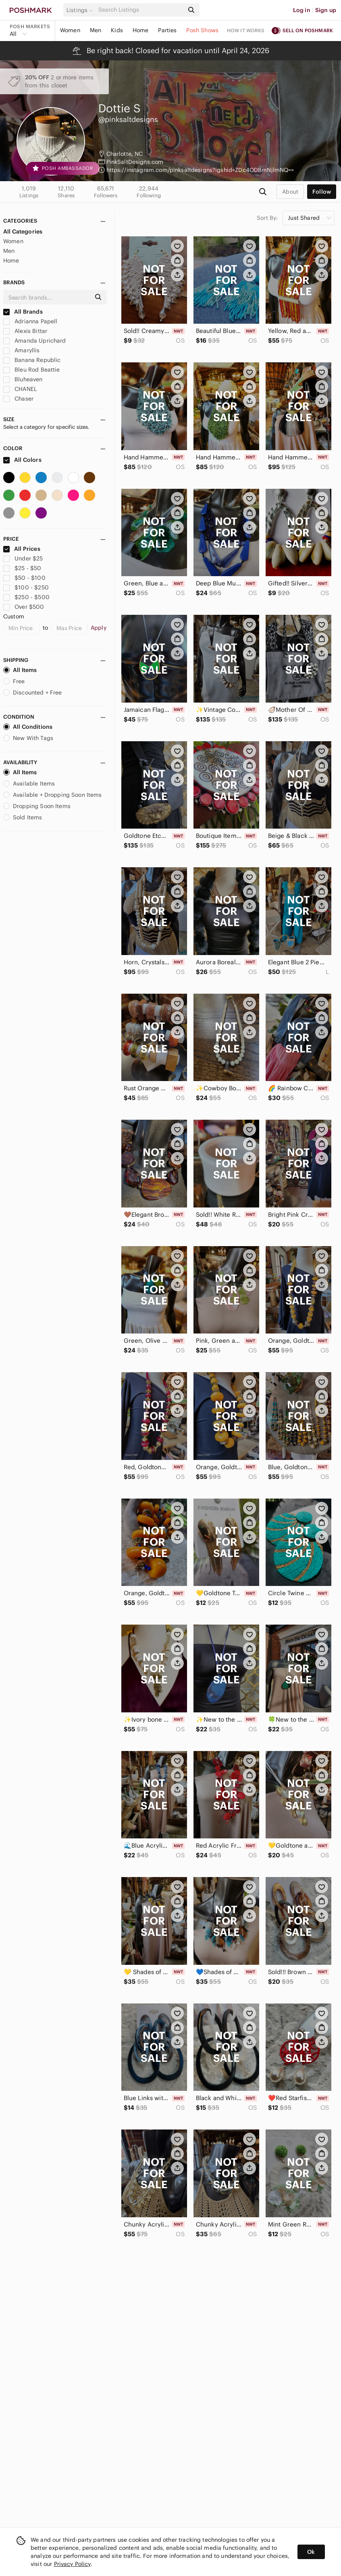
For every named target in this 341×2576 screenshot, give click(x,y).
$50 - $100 (24, 577)
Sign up (325, 10)
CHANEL (20, 389)
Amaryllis (21, 350)
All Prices (21, 548)
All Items (20, 670)
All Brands (23, 311)
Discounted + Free (32, 692)
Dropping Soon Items (37, 806)
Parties (167, 30)
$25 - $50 (22, 568)
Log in (301, 10)
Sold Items (22, 817)
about (290, 191)
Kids (117, 30)
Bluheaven (23, 379)
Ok (311, 2551)
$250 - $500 (26, 597)
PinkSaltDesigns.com (135, 161)
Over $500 (23, 606)
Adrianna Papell (30, 321)
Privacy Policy (72, 2564)
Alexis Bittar (25, 331)
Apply (98, 627)
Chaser (18, 398)
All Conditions (27, 726)
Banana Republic (31, 360)
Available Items (29, 783)
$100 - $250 (26, 587)
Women (70, 30)
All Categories (22, 231)
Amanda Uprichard (34, 340)
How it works (246, 30)
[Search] (140, 10)
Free (14, 681)
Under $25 (23, 558)
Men (95, 30)
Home (141, 30)
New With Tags (28, 738)
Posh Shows (202, 30)
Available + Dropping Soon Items (52, 794)
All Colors (22, 459)
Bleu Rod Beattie (31, 369)
